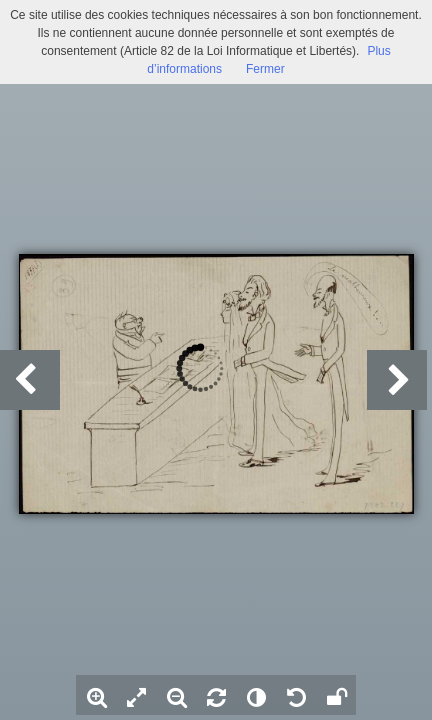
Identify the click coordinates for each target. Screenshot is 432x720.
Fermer (265, 69)
